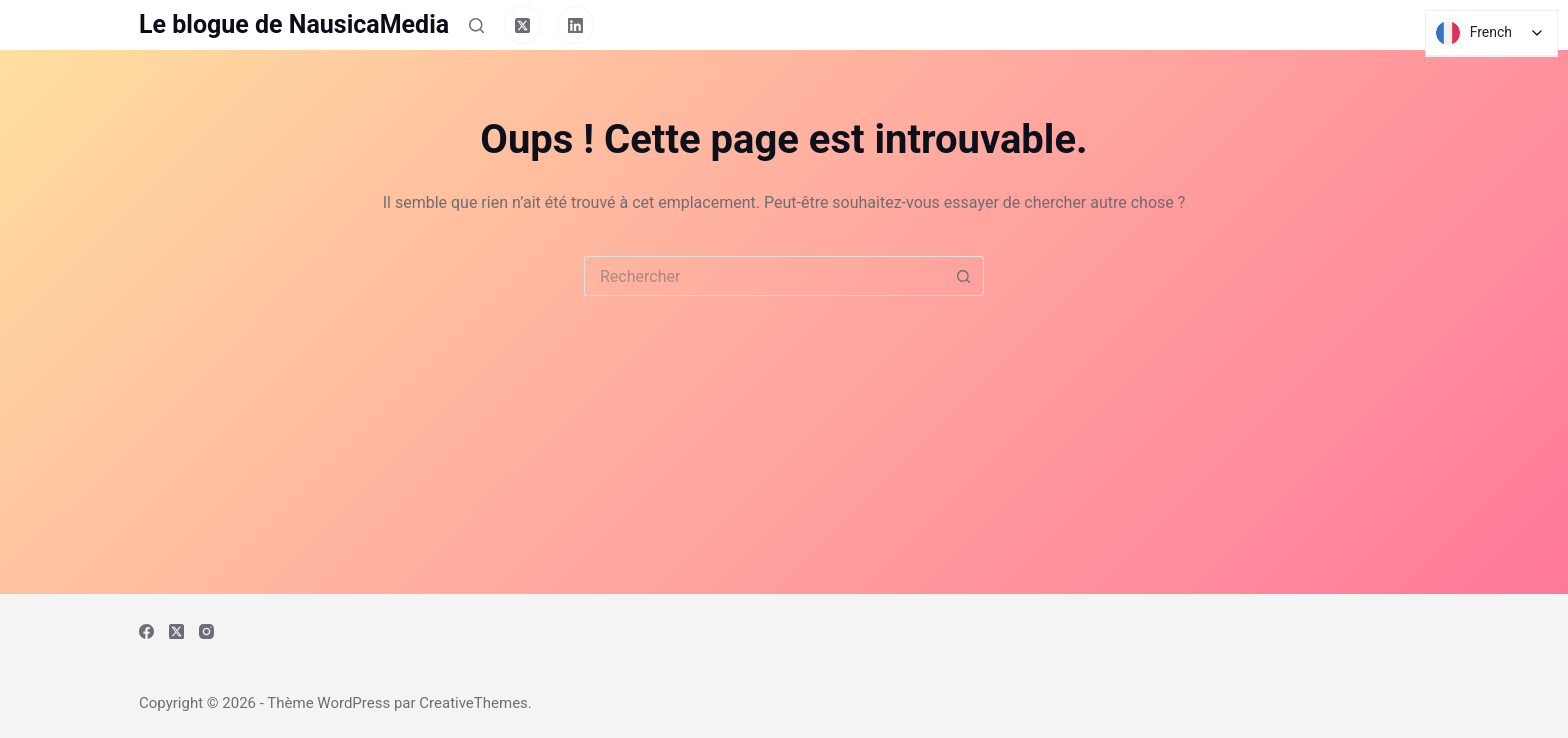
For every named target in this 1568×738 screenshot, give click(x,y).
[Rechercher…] (764, 276)
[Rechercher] (476, 25)
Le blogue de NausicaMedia (294, 24)
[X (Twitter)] (523, 25)
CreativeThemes (473, 703)
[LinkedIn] (576, 25)
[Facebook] (146, 631)
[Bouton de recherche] (964, 276)
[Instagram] (206, 631)
